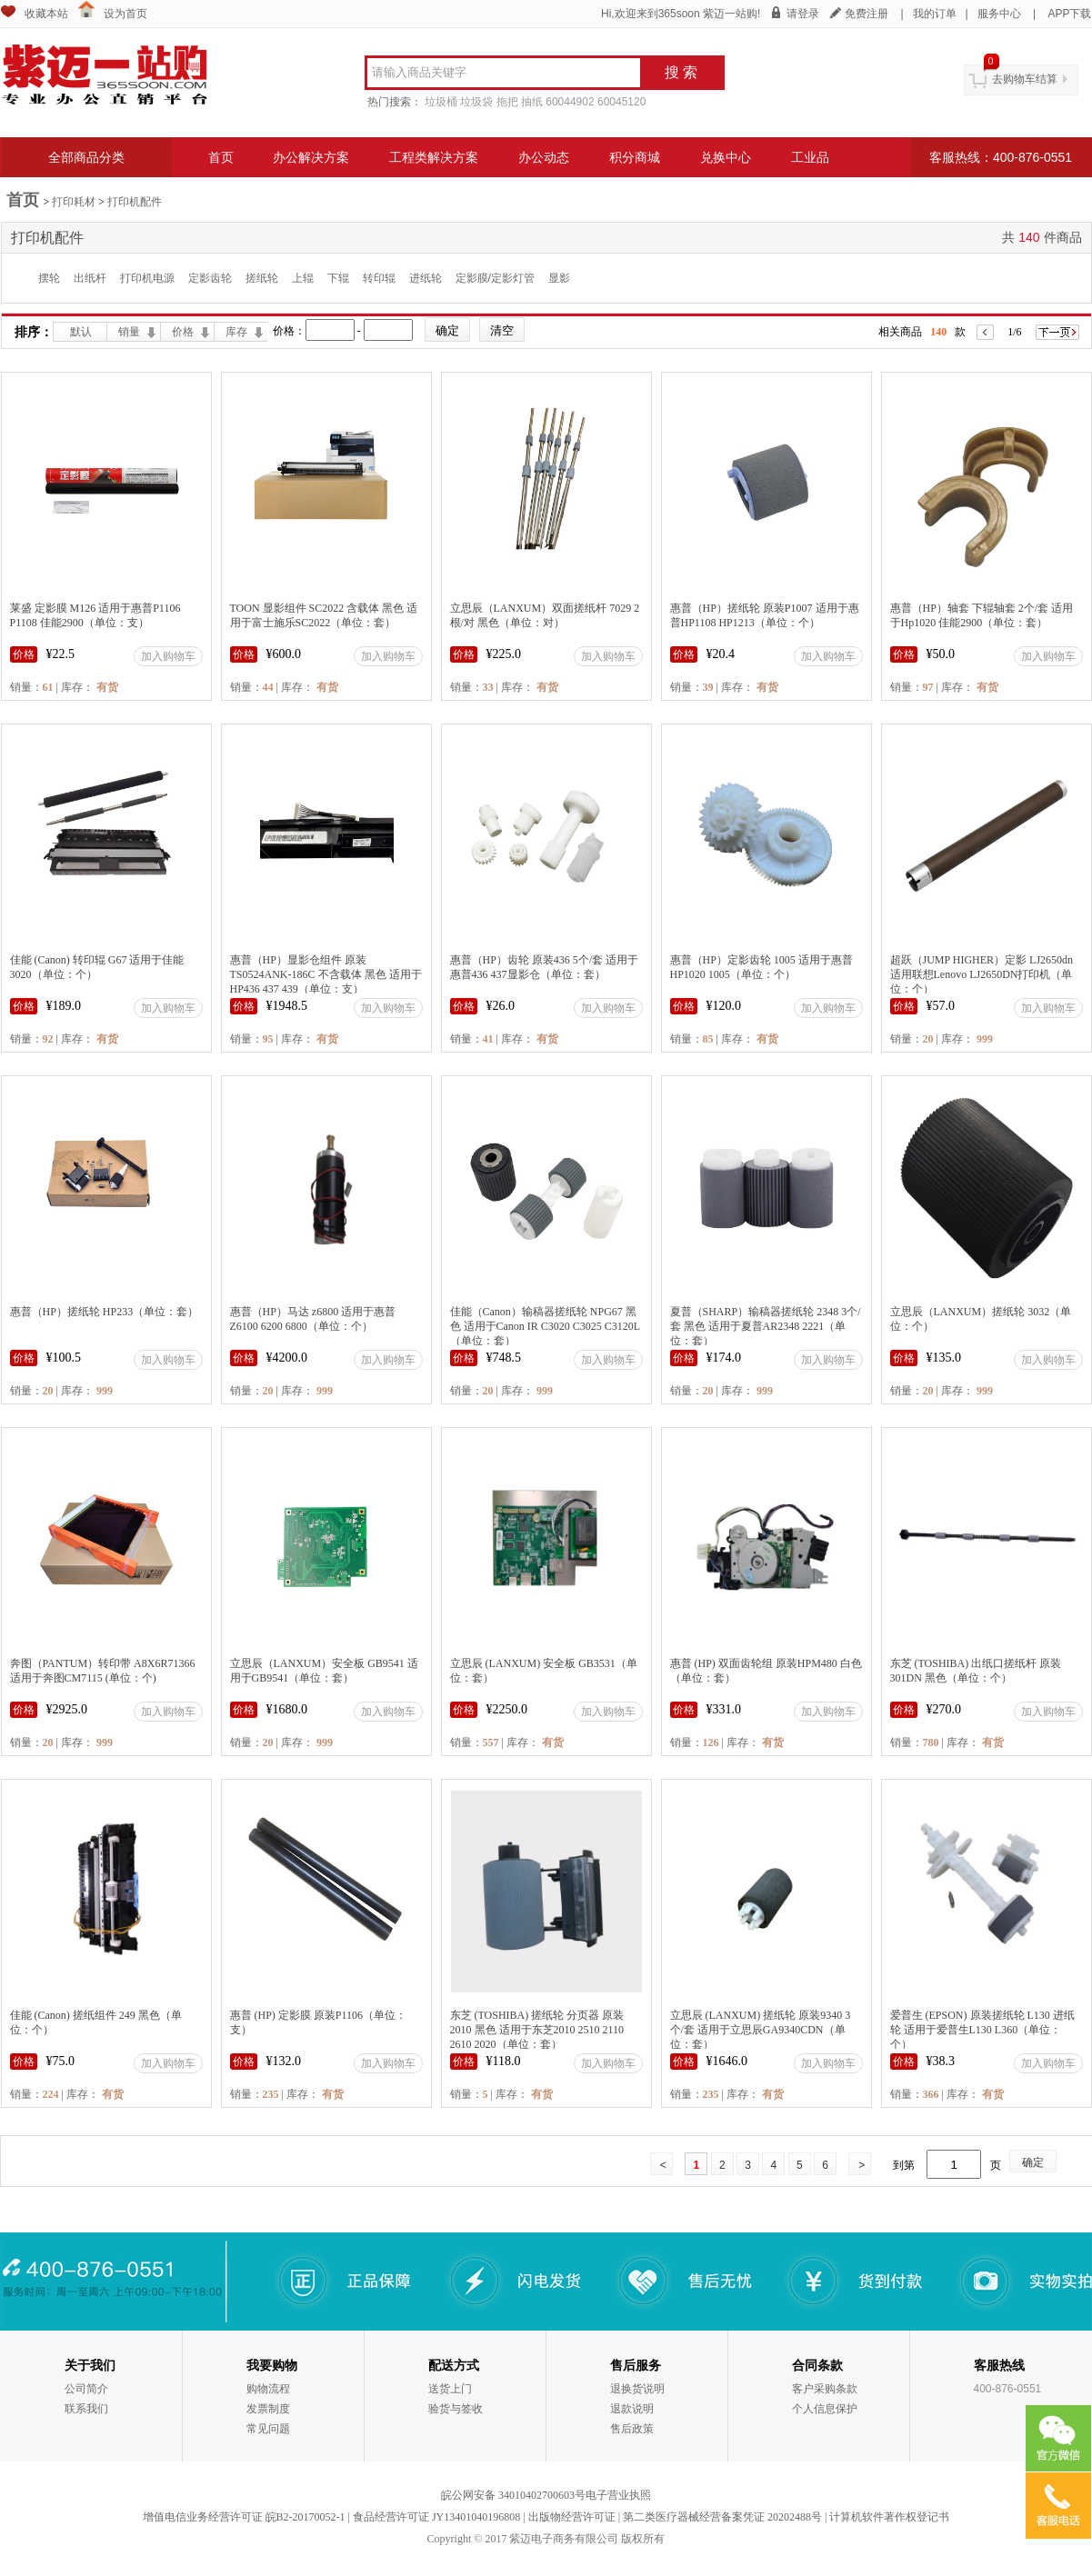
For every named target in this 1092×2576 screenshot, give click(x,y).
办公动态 (543, 157)
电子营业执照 (618, 2495)
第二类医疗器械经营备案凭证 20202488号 (722, 2517)
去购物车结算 (1024, 79)
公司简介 (86, 2388)
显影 (559, 278)
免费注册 (866, 13)
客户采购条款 (824, 2388)
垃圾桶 (441, 101)
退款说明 (632, 2408)
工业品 (810, 157)
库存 (236, 331)
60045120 (621, 101)
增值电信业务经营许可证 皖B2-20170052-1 (244, 2517)
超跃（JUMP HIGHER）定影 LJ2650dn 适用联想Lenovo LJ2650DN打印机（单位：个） (982, 974)
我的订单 (935, 13)
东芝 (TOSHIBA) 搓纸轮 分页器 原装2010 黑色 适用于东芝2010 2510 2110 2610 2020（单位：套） (537, 2030)
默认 (81, 331)
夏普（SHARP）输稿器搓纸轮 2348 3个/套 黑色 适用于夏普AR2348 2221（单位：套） (765, 1326)
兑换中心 (725, 157)
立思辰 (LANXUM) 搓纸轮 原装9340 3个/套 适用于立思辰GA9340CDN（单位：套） (760, 2030)
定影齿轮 (210, 278)
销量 (129, 331)
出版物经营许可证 (572, 2517)
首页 (221, 157)
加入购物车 (168, 656)
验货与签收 (455, 2408)
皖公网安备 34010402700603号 (513, 2495)
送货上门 (450, 2388)
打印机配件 (134, 201)
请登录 (802, 13)
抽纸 (532, 101)
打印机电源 (147, 278)
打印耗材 (73, 201)
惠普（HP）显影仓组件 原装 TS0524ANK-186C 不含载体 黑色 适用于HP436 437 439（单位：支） (326, 974)
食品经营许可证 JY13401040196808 (436, 2517)
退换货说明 (637, 2388)
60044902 (570, 101)
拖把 (507, 101)
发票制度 (268, 2408)
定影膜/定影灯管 (495, 278)
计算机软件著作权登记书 (889, 2517)
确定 (1033, 2162)
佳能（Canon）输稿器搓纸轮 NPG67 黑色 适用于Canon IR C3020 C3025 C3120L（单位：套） (545, 1326)
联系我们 (86, 2408)
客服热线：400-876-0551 (1000, 157)
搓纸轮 (261, 278)
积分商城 (634, 157)
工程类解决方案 (433, 157)
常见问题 (268, 2428)
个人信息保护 (824, 2408)
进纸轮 (425, 278)
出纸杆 (90, 278)
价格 (183, 331)
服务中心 (999, 13)
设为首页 (125, 13)
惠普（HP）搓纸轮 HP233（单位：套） (104, 1311)
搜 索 (681, 72)
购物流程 (268, 2388)
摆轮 (49, 278)
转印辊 (379, 278)
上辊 (303, 278)
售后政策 (632, 2428)
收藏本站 (46, 13)
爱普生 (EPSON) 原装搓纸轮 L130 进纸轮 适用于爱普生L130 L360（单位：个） (982, 2030)
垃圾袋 (476, 101)
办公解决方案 (311, 157)
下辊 (338, 278)
